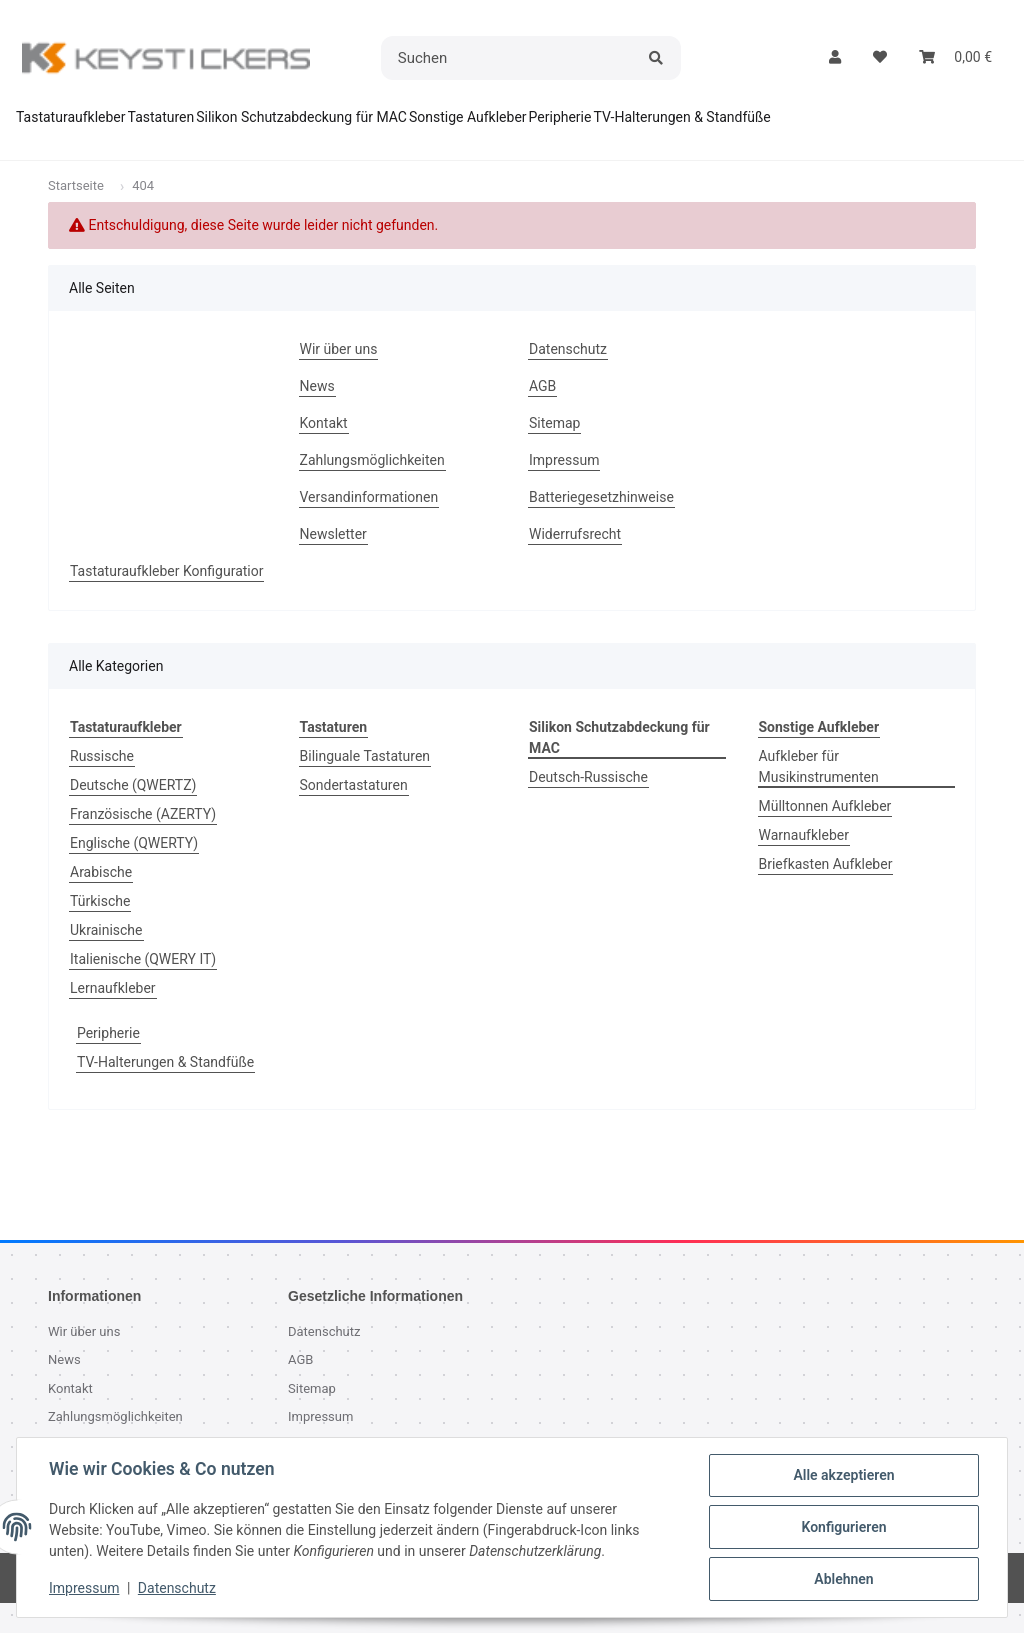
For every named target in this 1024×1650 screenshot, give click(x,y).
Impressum (84, 1588)
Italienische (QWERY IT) (143, 976)
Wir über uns (339, 366)
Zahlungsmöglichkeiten (372, 477)
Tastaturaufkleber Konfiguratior (166, 588)
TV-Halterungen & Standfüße (165, 1079)
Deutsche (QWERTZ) (133, 802)
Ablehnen (843, 1579)
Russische (102, 773)
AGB (542, 403)
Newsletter (333, 551)
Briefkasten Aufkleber (826, 881)
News (317, 403)
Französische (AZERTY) (143, 831)
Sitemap (554, 440)
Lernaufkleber (113, 1005)
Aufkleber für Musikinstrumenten (819, 783)
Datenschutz (177, 1588)
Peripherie (108, 1050)
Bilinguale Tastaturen (365, 773)
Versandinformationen (369, 514)
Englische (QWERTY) (134, 860)
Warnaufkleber (804, 852)
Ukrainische (106, 947)
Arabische (101, 889)
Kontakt (324, 440)
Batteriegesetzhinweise (601, 514)
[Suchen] (509, 58)
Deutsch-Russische (588, 794)
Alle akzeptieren (843, 1475)
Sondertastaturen (354, 802)
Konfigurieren (843, 1527)
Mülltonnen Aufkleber (825, 823)
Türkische (100, 918)
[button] (835, 57)
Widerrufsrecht (575, 551)
